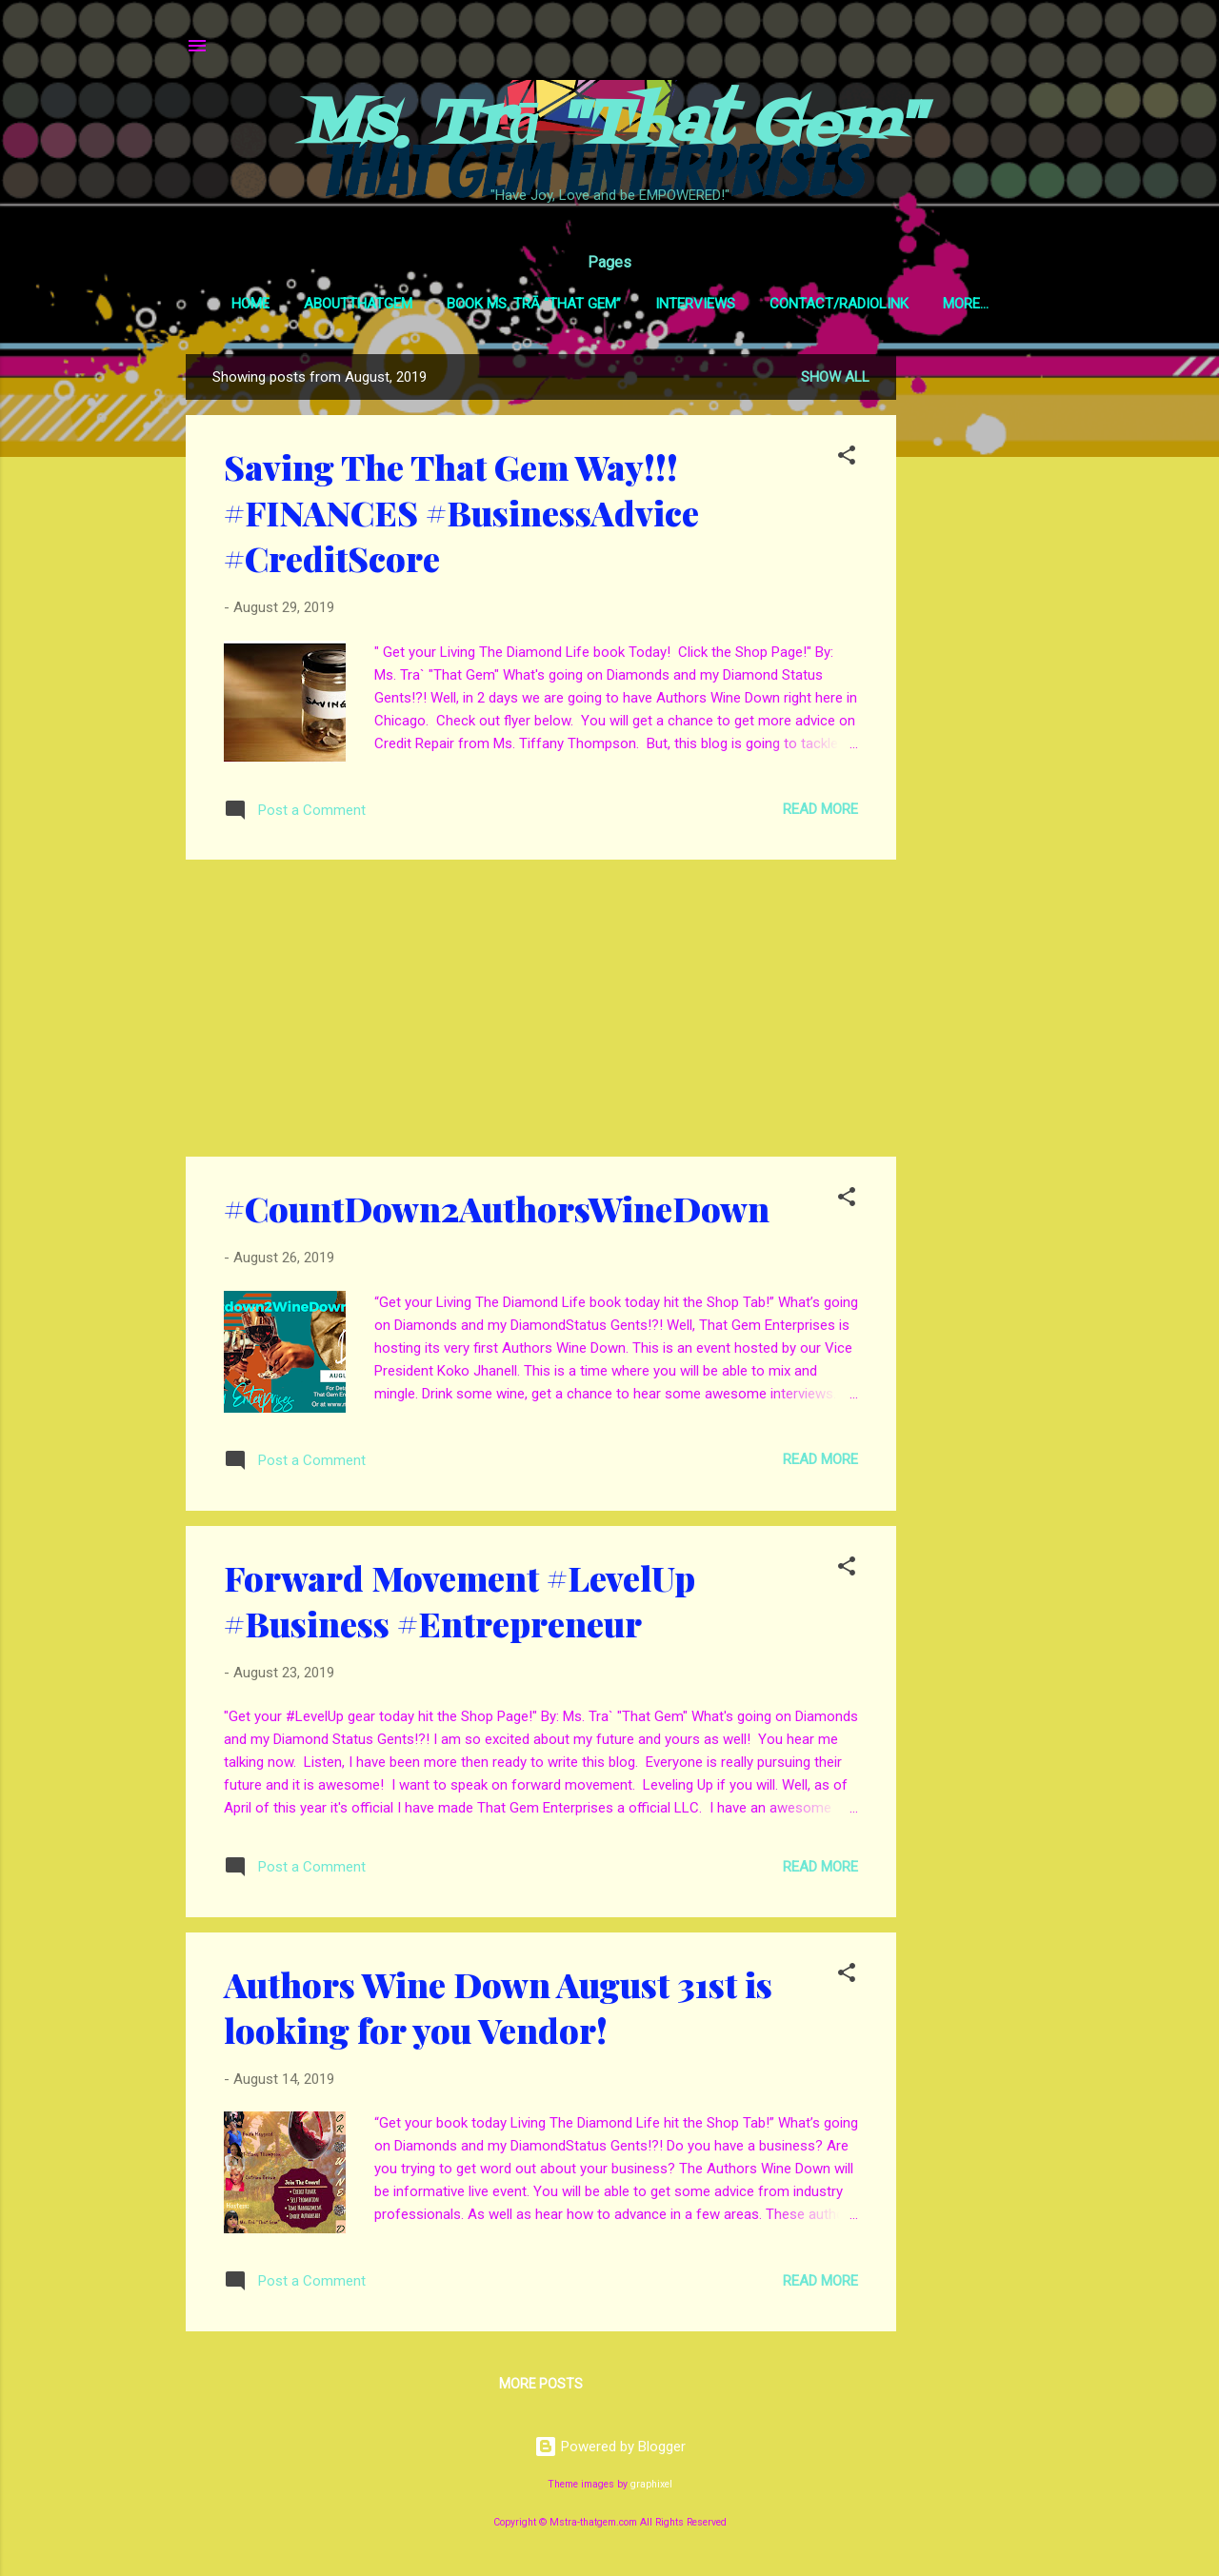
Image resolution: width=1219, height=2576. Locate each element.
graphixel (651, 2488)
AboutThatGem (340, 303)
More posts (541, 2387)
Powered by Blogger (610, 2450)
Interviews (677, 303)
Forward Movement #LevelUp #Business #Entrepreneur (459, 1604)
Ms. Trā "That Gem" (610, 126)
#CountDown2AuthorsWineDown (496, 1212)
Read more (820, 813)
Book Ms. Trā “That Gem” (516, 303)
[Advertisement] (972, 643)
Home (232, 303)
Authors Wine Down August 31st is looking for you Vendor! (498, 2010)
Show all (835, 380)
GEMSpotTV (966, 303)
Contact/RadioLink (820, 303)
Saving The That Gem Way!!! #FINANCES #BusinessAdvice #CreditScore (461, 516)
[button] (846, 462)
